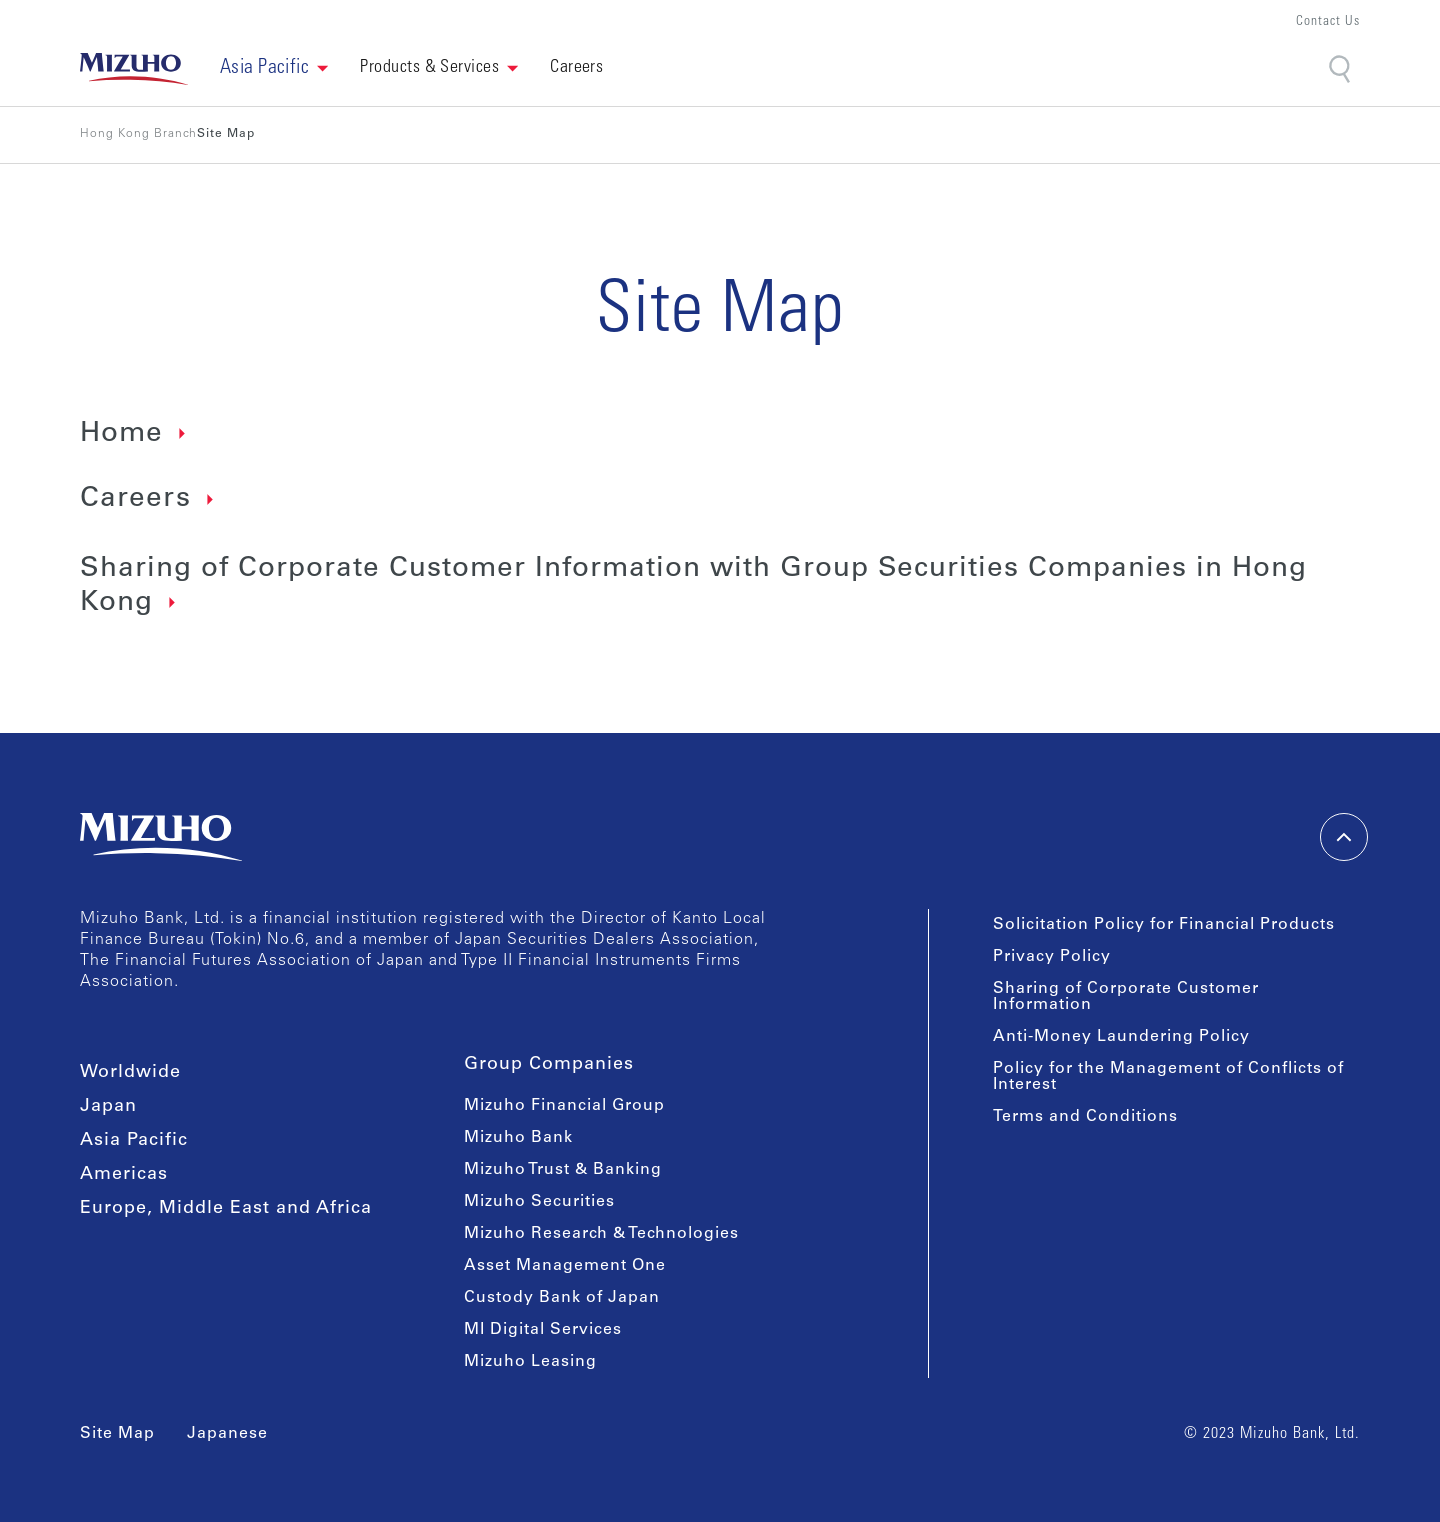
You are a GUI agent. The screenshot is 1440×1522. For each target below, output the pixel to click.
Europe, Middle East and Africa (226, 1209)
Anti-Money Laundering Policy (1121, 1037)
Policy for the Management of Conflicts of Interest (1168, 1077)
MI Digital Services (543, 1330)
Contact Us (1328, 22)
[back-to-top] (1344, 837)
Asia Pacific (134, 1141)
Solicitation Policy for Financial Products (1164, 925)
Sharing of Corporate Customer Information (1126, 997)
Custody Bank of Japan (562, 1298)
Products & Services (429, 68)
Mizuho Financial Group (564, 1106)
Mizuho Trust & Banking (563, 1170)
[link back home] (134, 69)
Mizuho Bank (518, 1138)
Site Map (117, 1434)
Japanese (227, 1434)
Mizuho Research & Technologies (601, 1234)
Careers (135, 500)
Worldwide (130, 1073)
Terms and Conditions (1085, 1117)
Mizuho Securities (539, 1202)
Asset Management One (565, 1266)
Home (121, 435)
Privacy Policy (1052, 957)
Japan (108, 1107)
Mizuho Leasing (530, 1362)
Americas (124, 1175)
